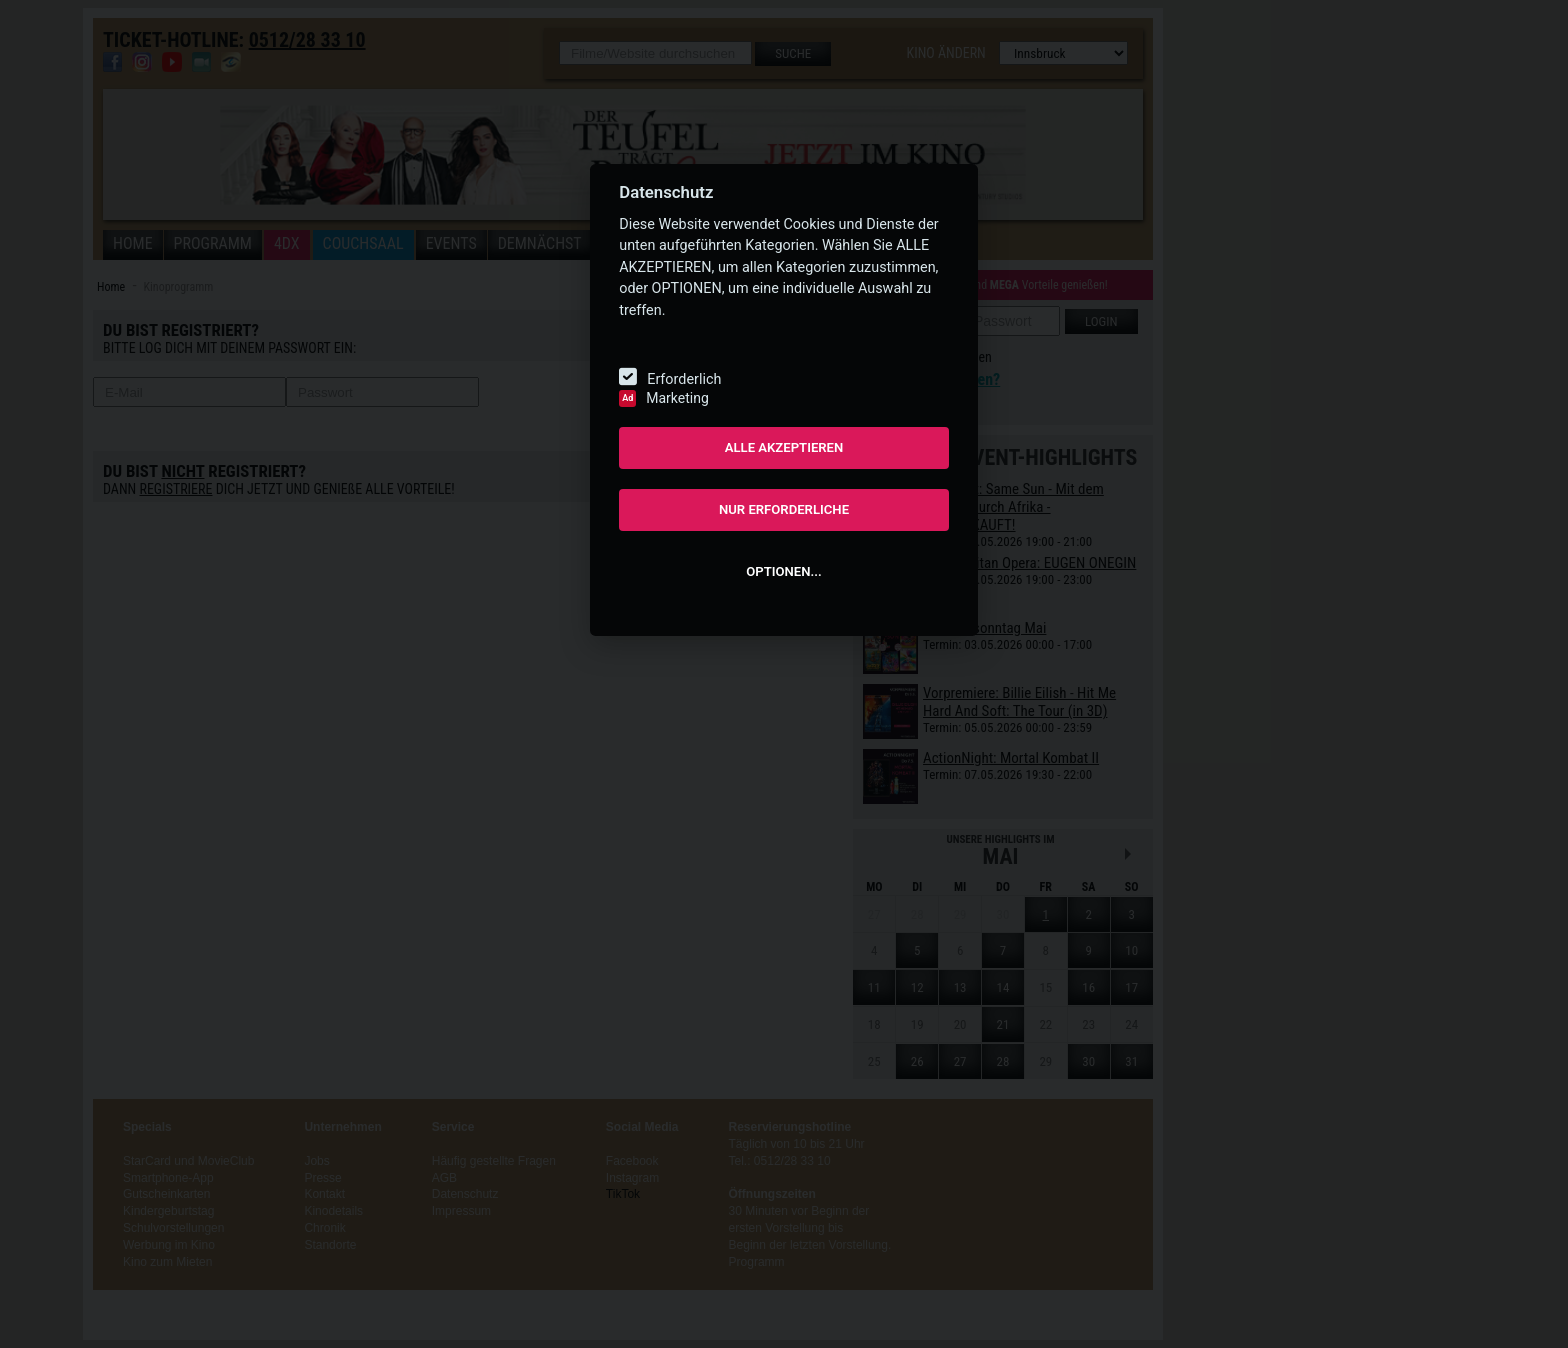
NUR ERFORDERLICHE (784, 509)
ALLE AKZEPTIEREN (784, 447)
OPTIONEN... (783, 571)
